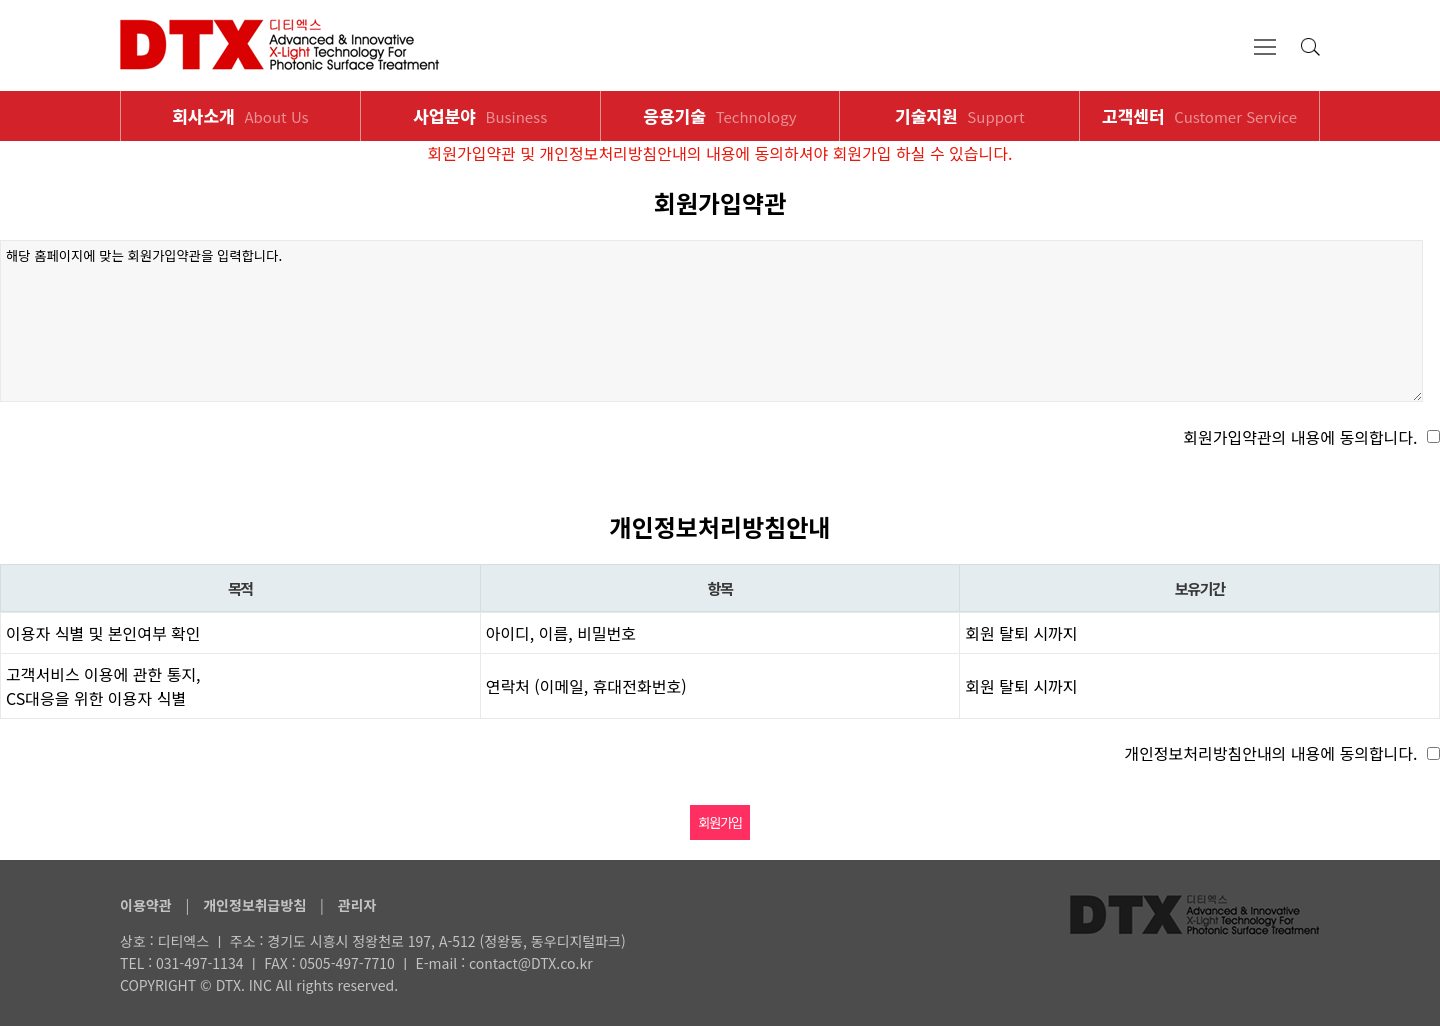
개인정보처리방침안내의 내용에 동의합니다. (1270, 753)
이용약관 (146, 905)
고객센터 (1199, 115)
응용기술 (719, 115)
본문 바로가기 (0, 0)
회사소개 (240, 115)
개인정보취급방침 (254, 905)
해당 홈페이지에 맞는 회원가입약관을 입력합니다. (711, 321)
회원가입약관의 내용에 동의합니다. (1300, 437)
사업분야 (480, 115)
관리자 (357, 905)
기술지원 (960, 115)
